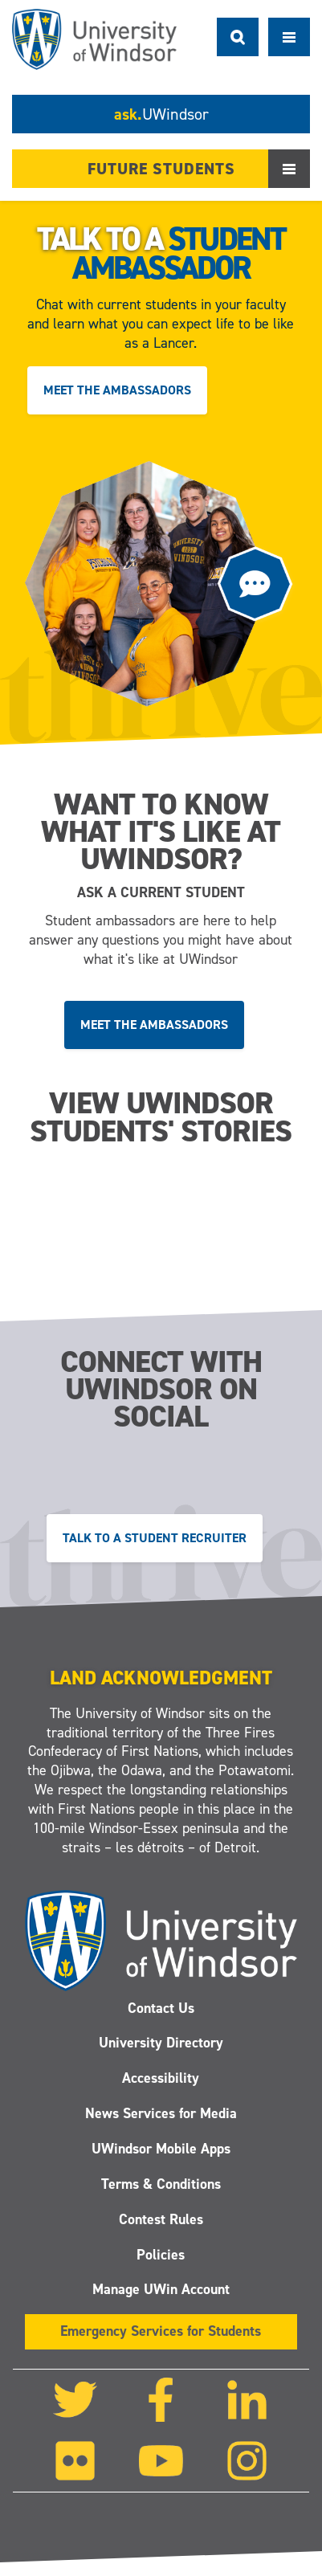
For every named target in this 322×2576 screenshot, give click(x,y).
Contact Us (161, 2008)
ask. (161, 114)
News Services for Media (161, 2113)
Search (238, 37)
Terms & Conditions (161, 2184)
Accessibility (160, 2078)
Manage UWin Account (161, 2290)
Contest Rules (161, 2219)
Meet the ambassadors (117, 390)
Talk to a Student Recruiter (155, 1537)
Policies (161, 2254)
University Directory (161, 2043)
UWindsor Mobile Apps (161, 2148)
